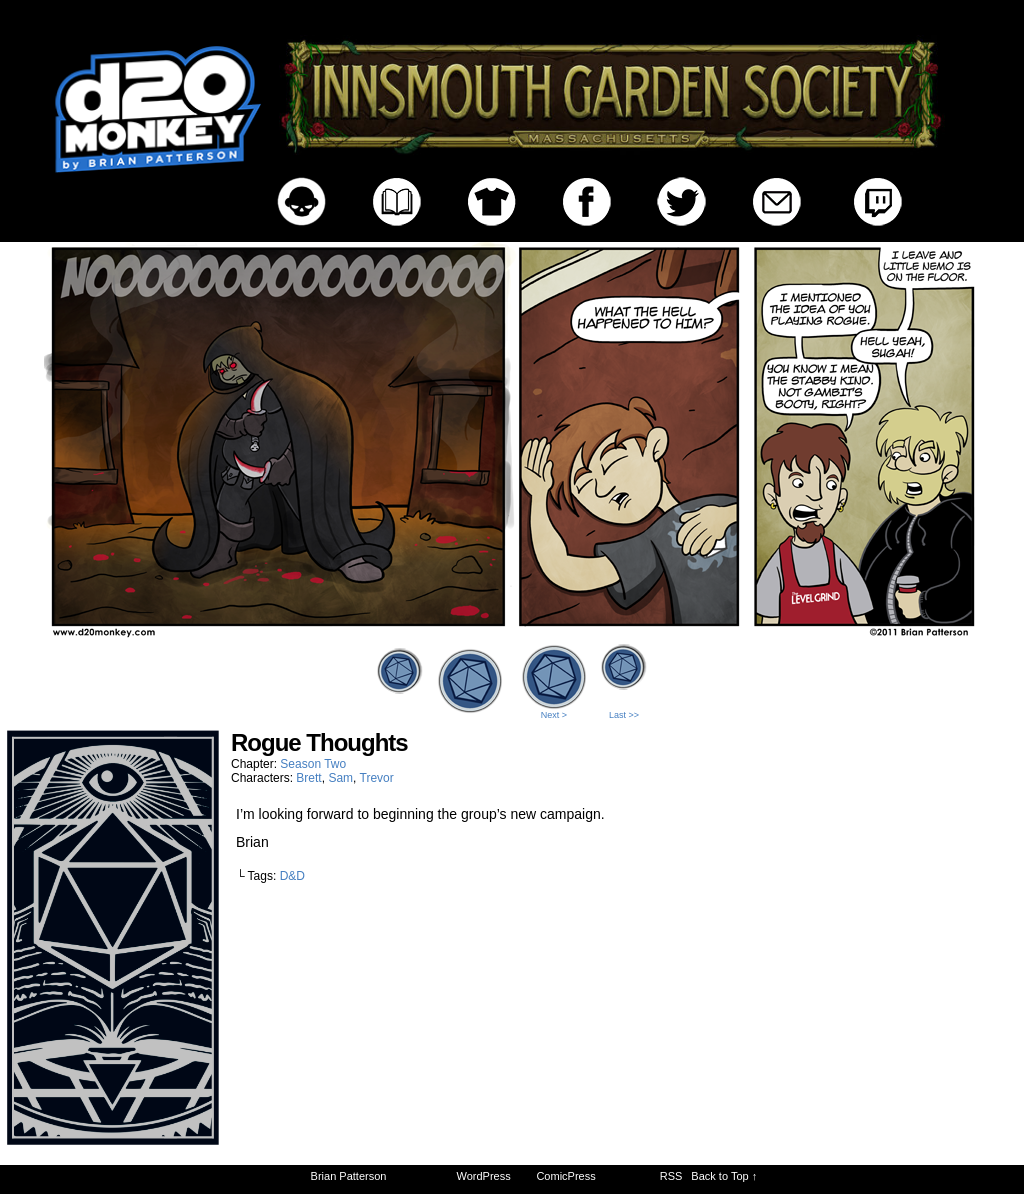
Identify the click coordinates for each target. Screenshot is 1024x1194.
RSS (671, 1176)
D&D (292, 876)
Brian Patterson (349, 1176)
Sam (340, 778)
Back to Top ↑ (724, 1176)
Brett (308, 778)
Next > (554, 715)
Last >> (624, 715)
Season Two (313, 764)
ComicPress (565, 1176)
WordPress (484, 1176)
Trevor (377, 778)
